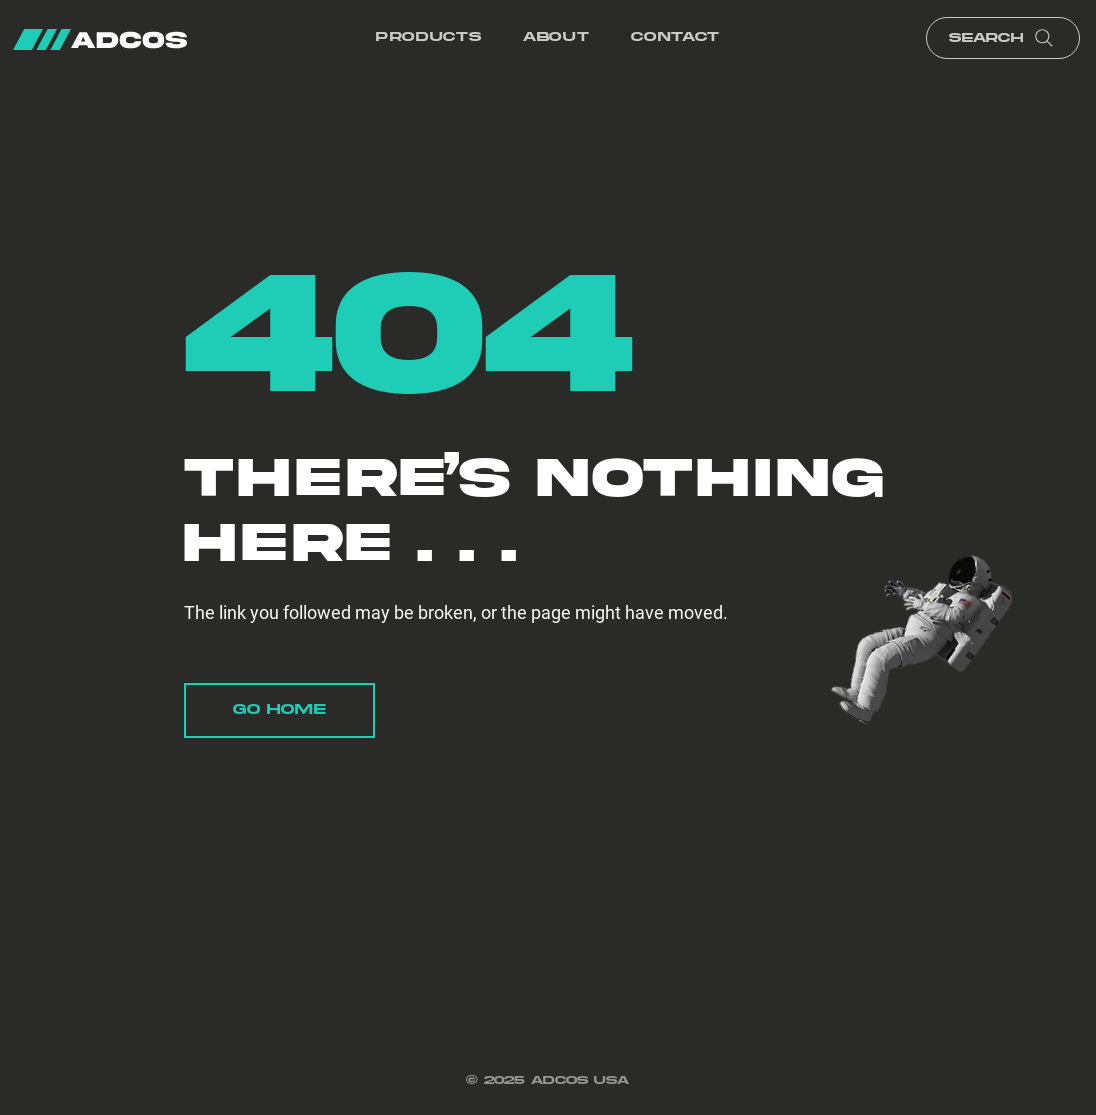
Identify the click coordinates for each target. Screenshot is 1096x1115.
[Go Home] (279, 710)
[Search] (1003, 38)
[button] (428, 38)
